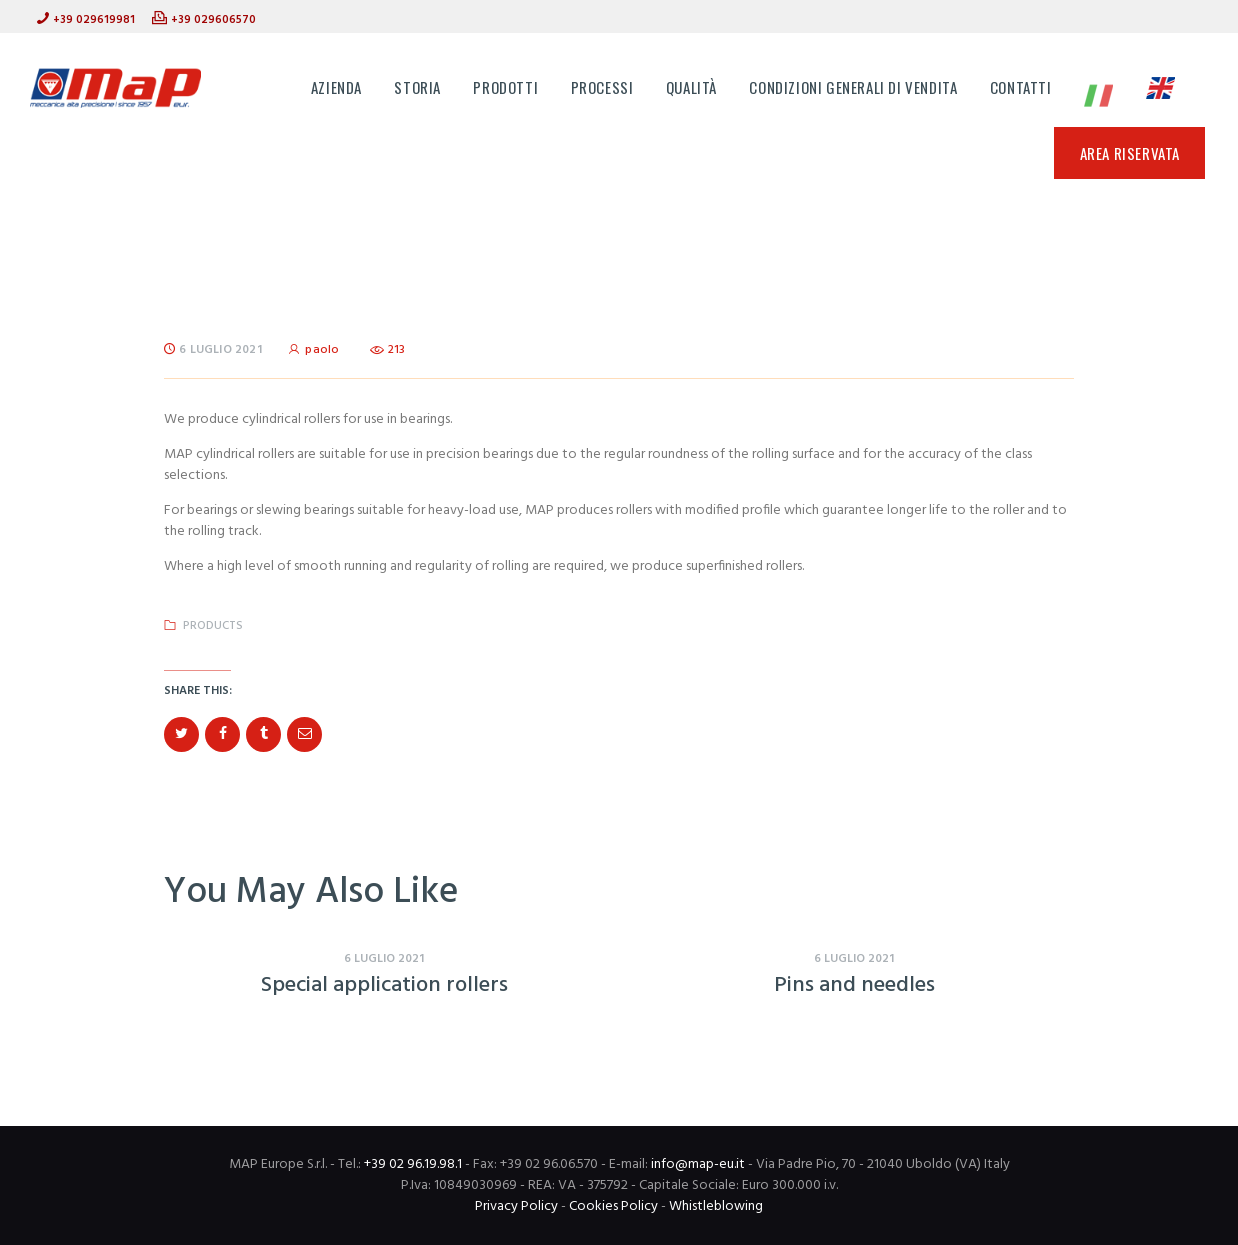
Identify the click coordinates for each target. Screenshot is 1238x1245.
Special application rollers (384, 986)
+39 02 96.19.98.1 (413, 1164)
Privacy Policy (516, 1206)
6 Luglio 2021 (220, 350)
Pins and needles (854, 986)
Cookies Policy (613, 1206)
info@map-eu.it (698, 1164)
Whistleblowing (716, 1206)
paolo (316, 350)
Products (213, 626)
